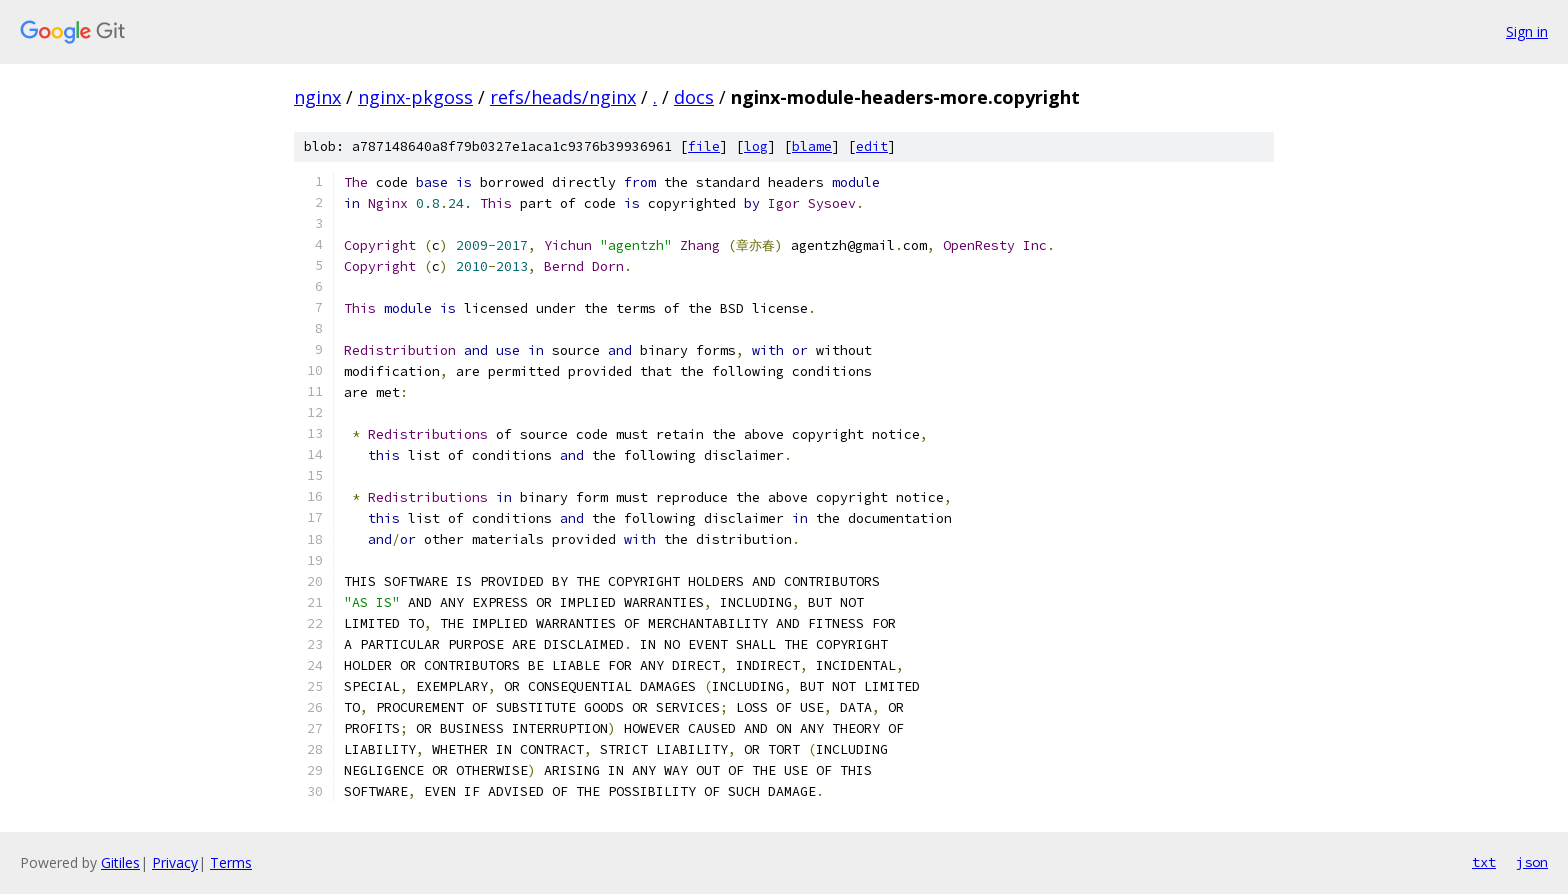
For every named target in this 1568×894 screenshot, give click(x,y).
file (704, 146)
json (1532, 862)
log (756, 146)
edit (872, 146)
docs (694, 97)
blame (812, 146)
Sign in (1527, 31)
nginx (317, 97)
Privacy (175, 862)
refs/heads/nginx (563, 97)
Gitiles (120, 862)
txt (1484, 862)
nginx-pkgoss (415, 97)
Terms (231, 862)
